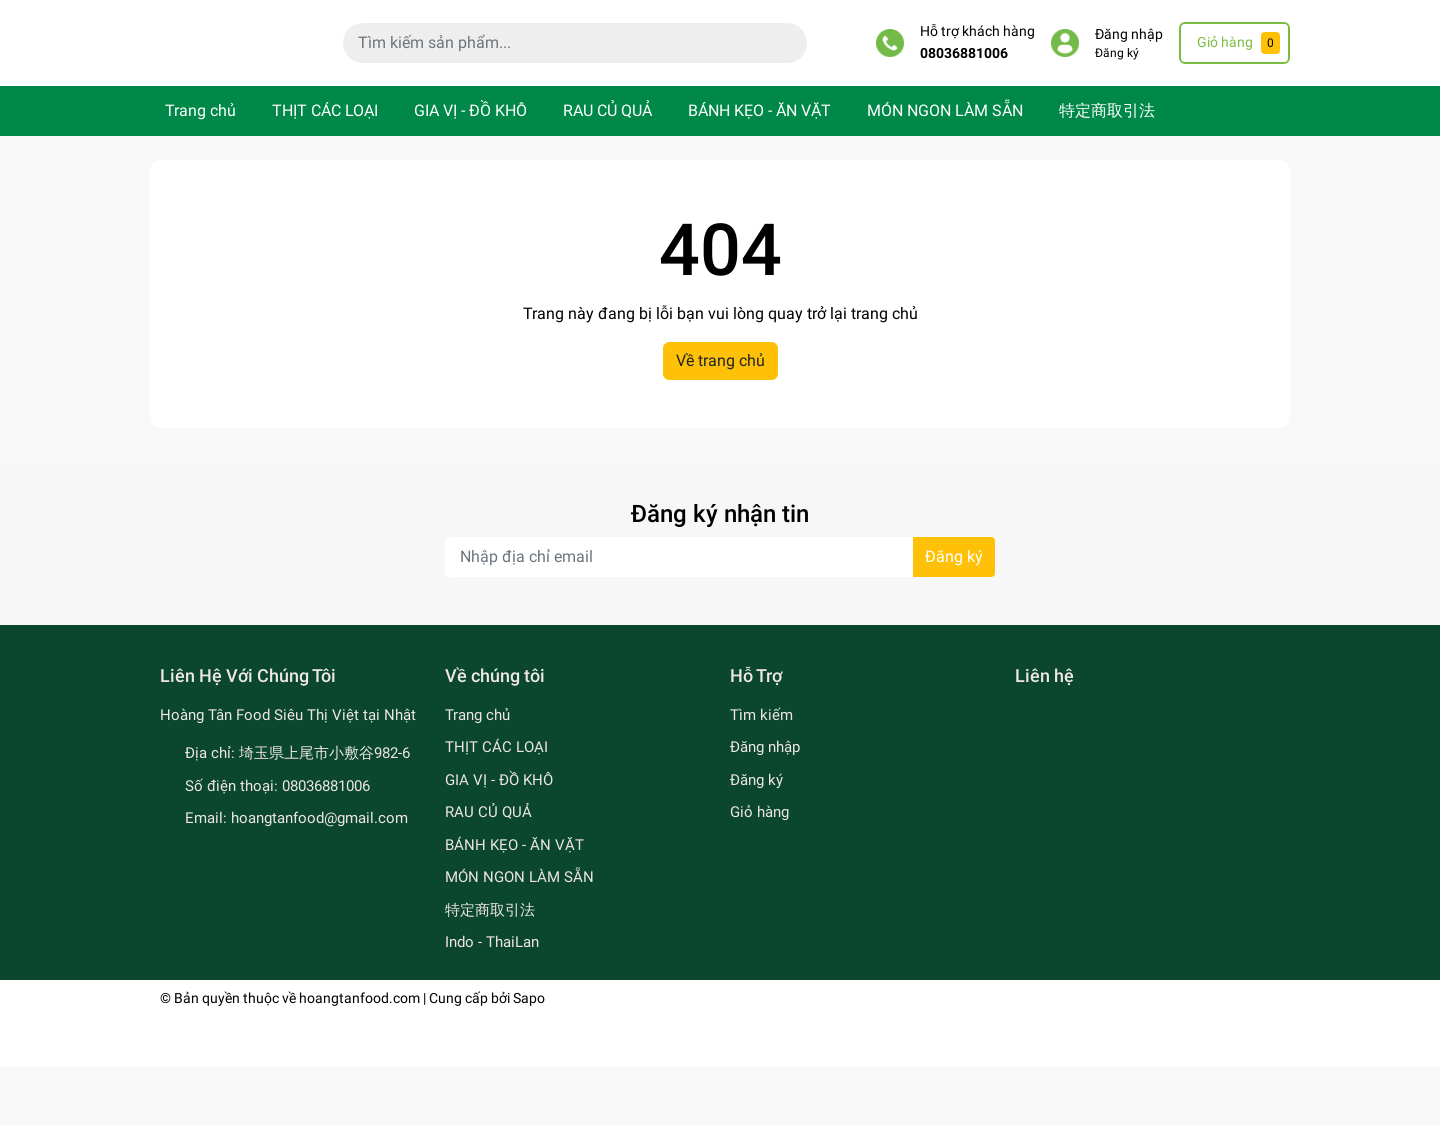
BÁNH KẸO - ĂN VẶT (759, 170)
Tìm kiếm (761, 774)
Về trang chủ (720, 420)
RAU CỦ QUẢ (607, 170)
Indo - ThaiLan (492, 1002)
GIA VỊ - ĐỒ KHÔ (470, 170)
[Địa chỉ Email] (720, 617)
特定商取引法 (1107, 170)
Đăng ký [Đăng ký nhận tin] (954, 616)
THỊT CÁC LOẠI (325, 170)
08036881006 (964, 83)
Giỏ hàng (759, 872)
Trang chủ (200, 170)
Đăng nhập (1129, 63)
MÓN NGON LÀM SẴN (945, 170)
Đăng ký (1117, 83)
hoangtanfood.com (359, 1057)
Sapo (529, 1057)
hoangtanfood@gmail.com (319, 878)
